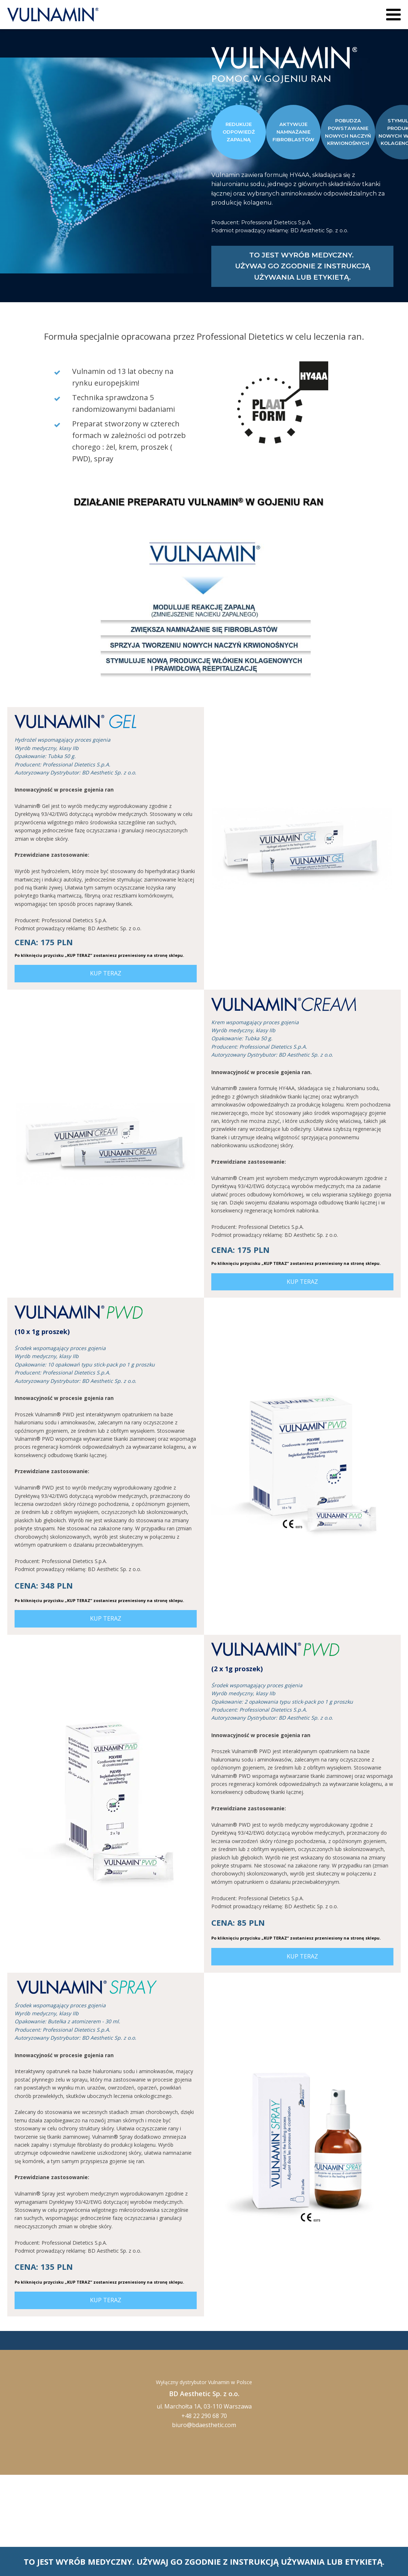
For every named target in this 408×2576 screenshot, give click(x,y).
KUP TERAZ (105, 973)
